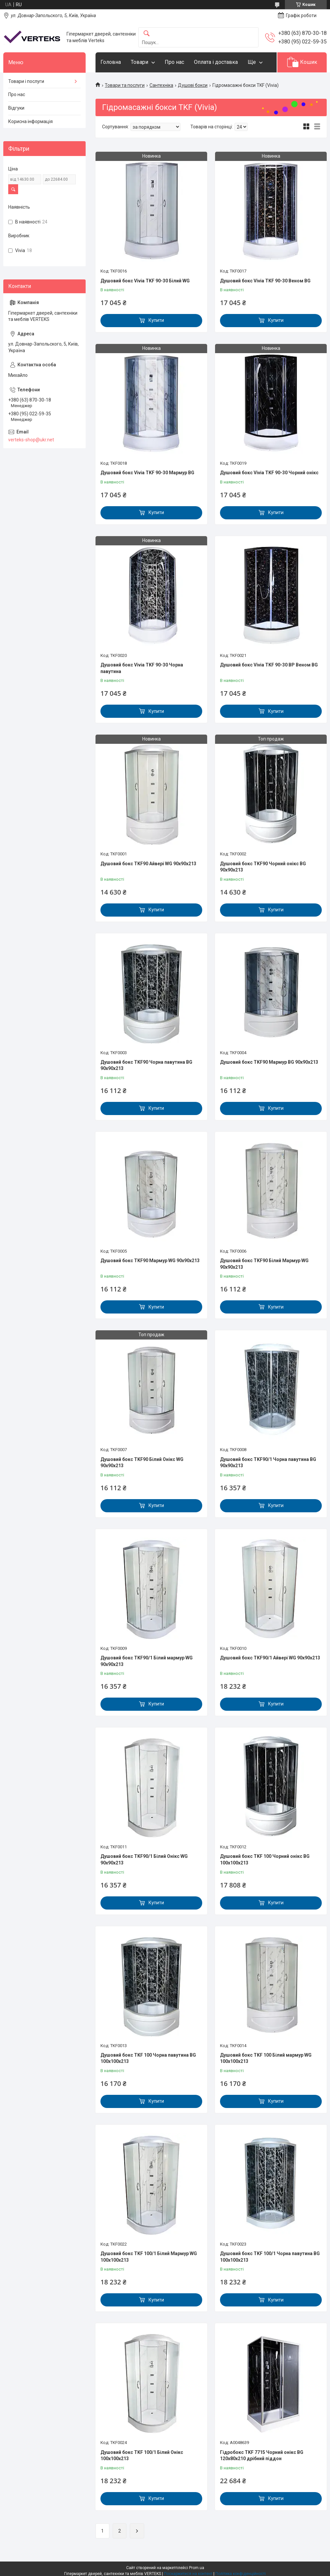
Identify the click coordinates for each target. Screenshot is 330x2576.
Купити (156, 320)
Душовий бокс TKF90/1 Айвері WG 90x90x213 (270, 1657)
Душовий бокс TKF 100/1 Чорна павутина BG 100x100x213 (270, 2257)
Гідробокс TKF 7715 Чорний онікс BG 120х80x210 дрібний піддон (261, 2455)
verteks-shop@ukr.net (31, 439)
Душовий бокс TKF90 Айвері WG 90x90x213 (148, 863)
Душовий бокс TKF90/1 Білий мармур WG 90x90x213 (146, 1661)
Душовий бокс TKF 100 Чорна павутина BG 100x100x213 (148, 2058)
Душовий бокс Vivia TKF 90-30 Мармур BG (147, 472)
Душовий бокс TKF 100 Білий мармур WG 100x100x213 (266, 2058)
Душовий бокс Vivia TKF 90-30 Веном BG (265, 280)
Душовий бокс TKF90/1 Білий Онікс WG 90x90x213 (144, 1859)
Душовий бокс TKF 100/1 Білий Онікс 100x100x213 (141, 2455)
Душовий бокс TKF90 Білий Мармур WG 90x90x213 (264, 1264)
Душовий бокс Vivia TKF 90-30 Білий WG (145, 280)
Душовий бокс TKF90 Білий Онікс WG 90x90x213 (141, 1463)
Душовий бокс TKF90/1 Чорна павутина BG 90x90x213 (268, 1463)
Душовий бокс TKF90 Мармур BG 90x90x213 (269, 1062)
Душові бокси (192, 85)
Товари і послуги (26, 81)
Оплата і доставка (216, 62)
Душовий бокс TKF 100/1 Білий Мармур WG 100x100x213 (148, 2257)
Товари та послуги (125, 85)
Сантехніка (161, 85)
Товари (139, 62)
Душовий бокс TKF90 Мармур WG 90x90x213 (150, 1260)
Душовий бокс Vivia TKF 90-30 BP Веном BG (269, 664)
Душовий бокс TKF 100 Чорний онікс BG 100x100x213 (265, 1859)
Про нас (174, 62)
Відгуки (16, 108)
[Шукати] (146, 34)
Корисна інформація (30, 121)
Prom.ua (196, 2567)
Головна (110, 62)
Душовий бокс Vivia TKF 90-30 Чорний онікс (269, 472)
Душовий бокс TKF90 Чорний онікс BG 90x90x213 (263, 867)
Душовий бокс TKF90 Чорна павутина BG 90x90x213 (146, 1065)
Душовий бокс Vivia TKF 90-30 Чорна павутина (141, 668)
